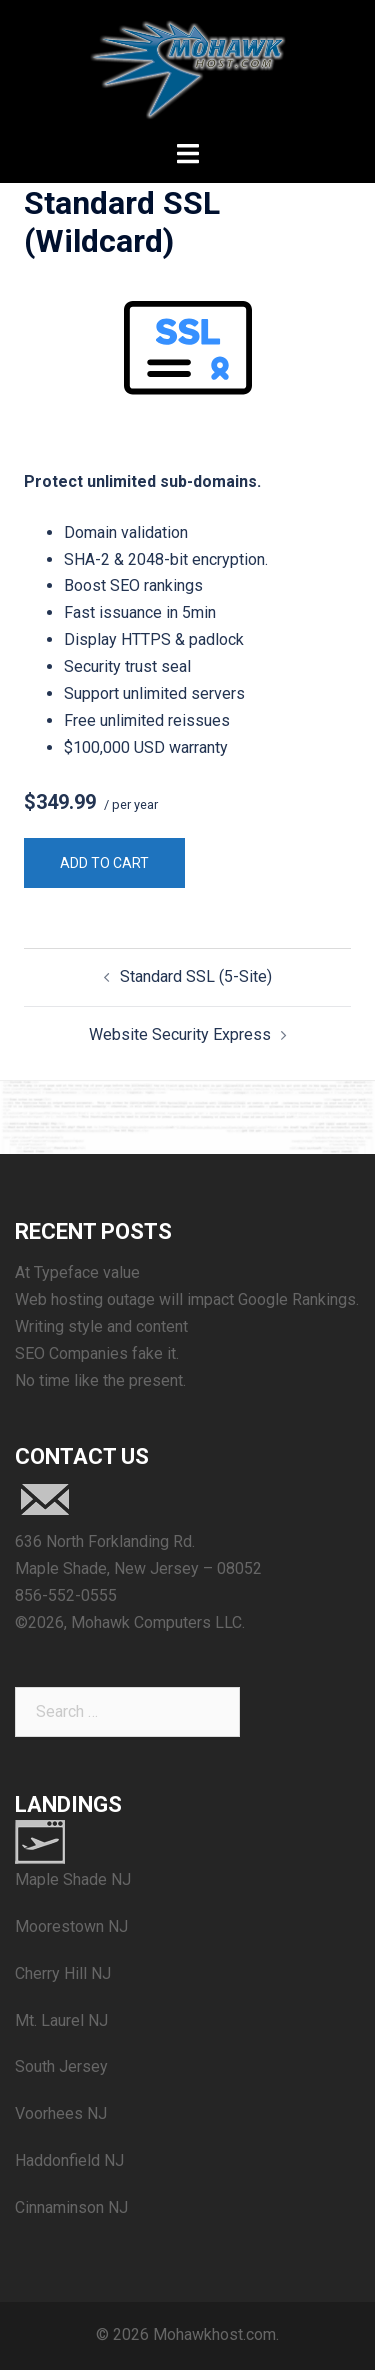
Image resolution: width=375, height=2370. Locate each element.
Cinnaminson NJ (71, 2207)
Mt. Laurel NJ (61, 2020)
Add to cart (104, 863)
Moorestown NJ (71, 1926)
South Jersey (61, 2066)
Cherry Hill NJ (63, 1973)
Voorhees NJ (61, 2113)
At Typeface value (77, 1272)
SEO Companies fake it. (97, 1353)
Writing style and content (101, 1326)
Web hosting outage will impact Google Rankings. (187, 1299)
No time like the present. (100, 1380)
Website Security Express (180, 1034)
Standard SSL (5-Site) (196, 976)
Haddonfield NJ (69, 2160)
